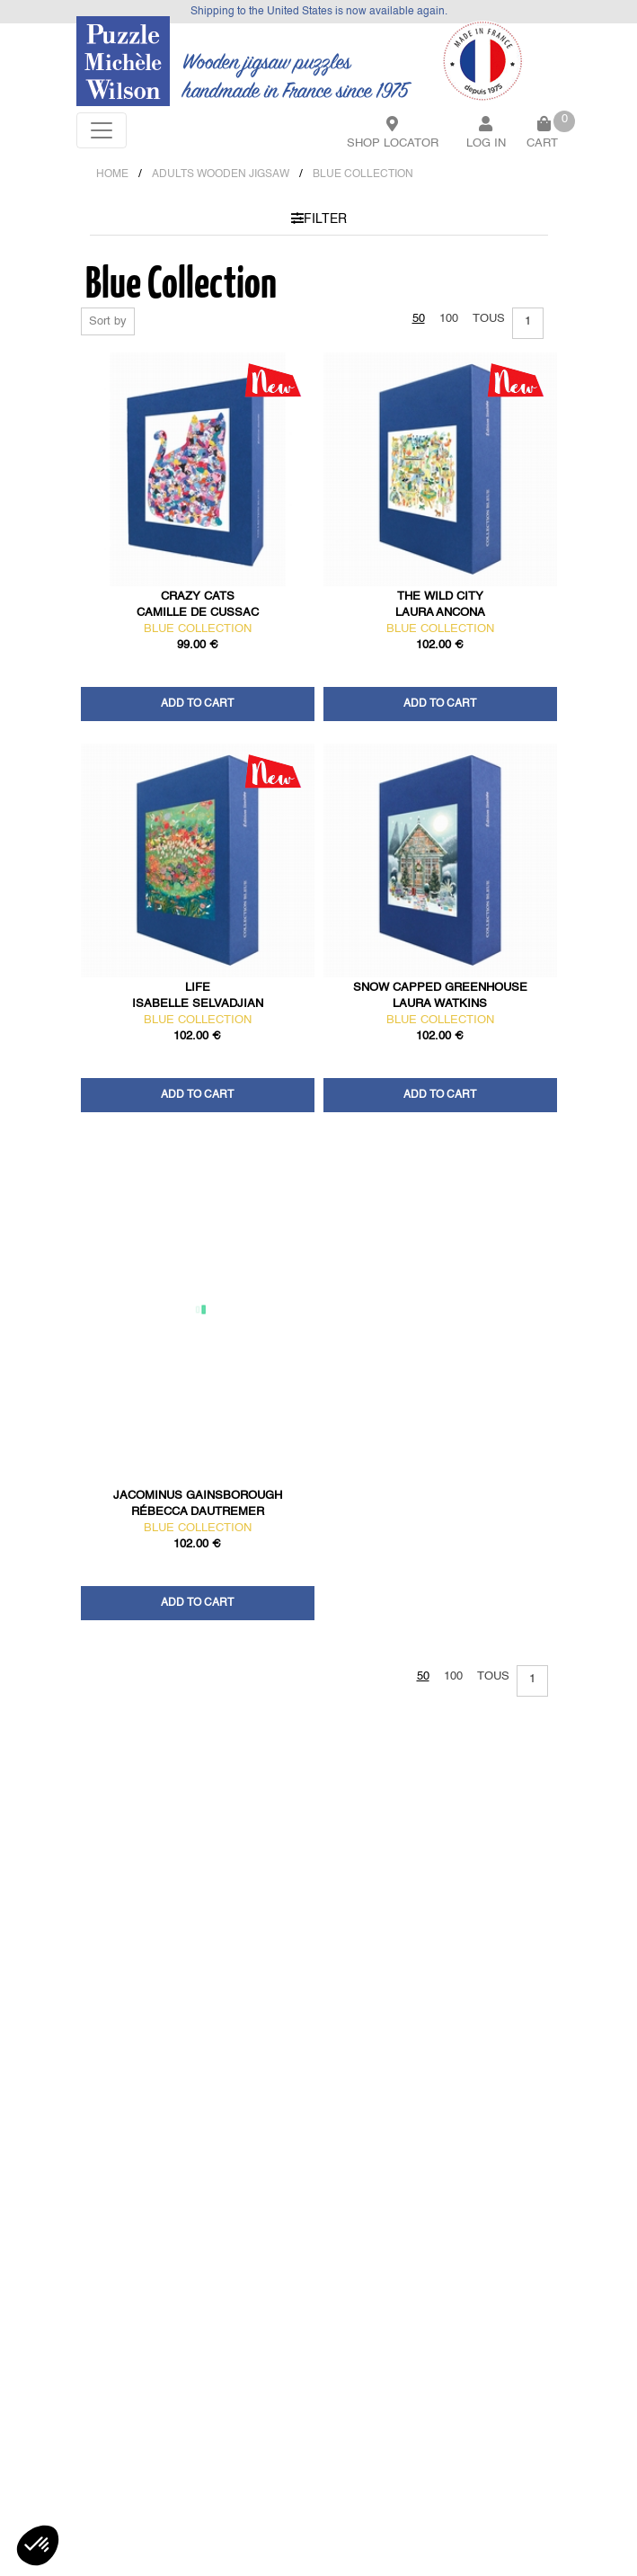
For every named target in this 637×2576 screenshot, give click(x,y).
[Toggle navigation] (101, 130)
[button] (37, 2545)
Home (112, 174)
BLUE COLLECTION (363, 174)
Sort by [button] (108, 321)
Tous (489, 319)
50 (418, 319)
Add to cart (197, 704)
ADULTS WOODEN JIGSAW (220, 174)
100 (448, 319)
